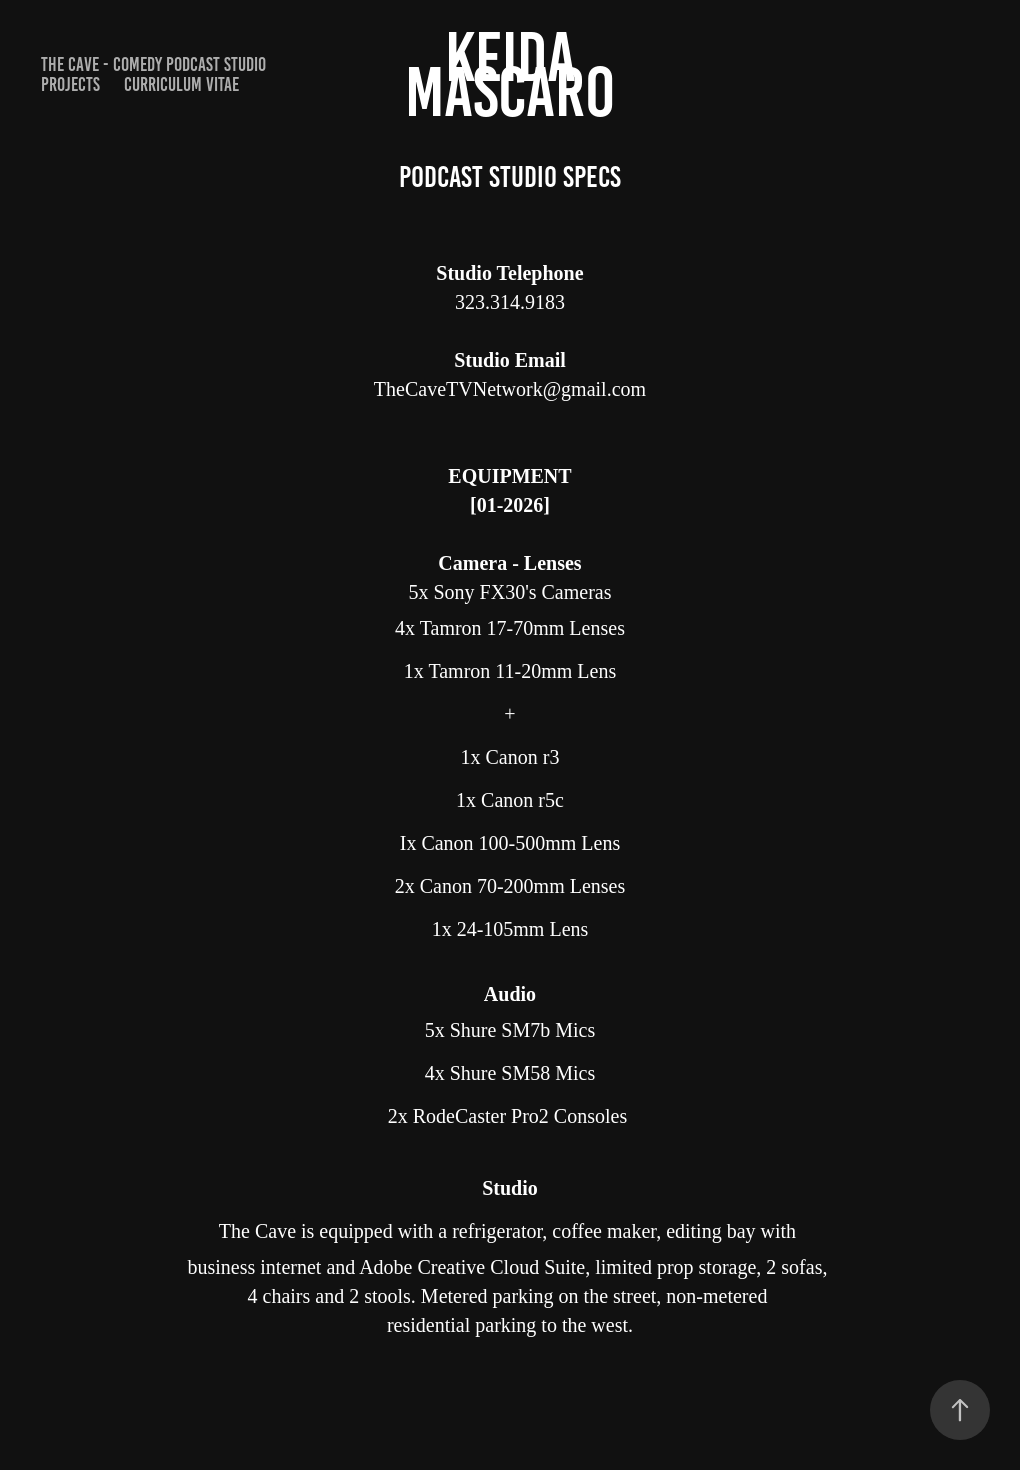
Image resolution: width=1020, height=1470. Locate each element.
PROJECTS (70, 84)
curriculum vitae (181, 84)
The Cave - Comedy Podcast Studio (153, 64)
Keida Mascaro (510, 74)
